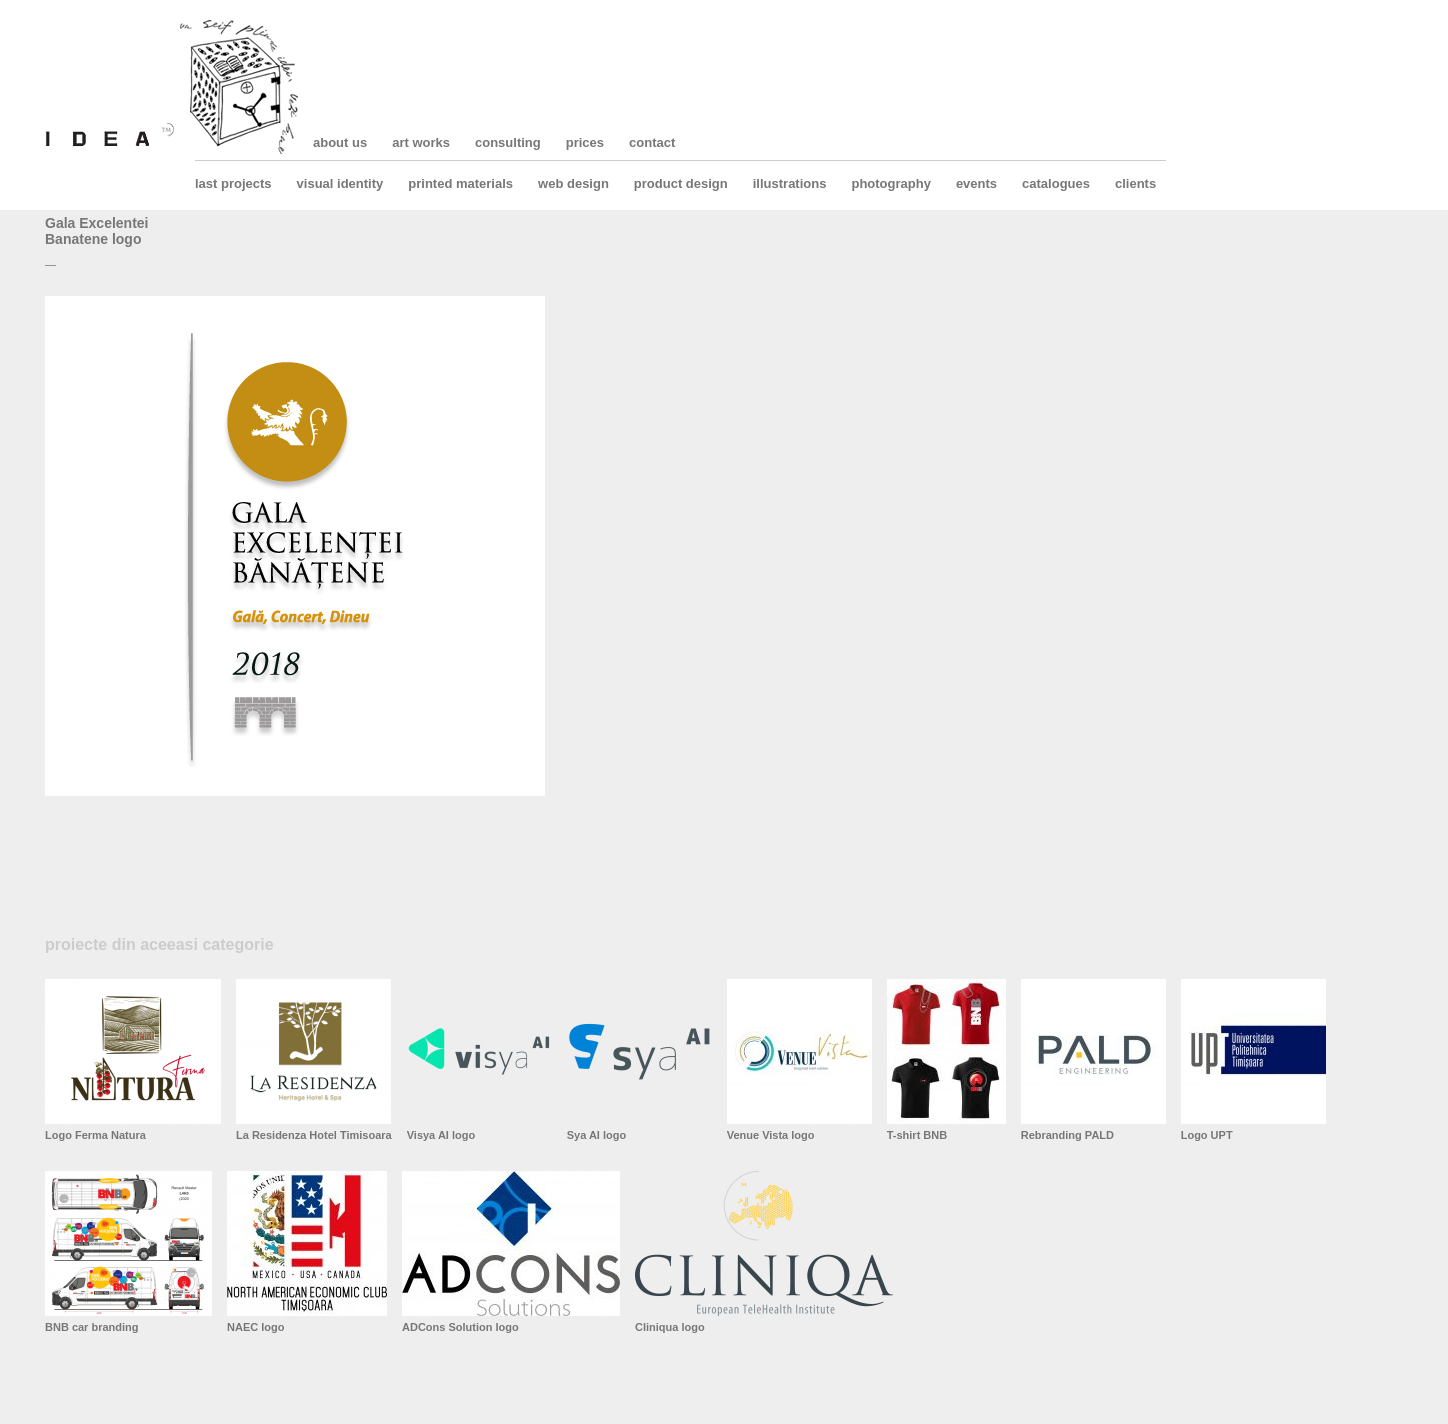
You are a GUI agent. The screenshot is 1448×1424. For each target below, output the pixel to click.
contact (652, 142)
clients (1135, 183)
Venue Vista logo (771, 1135)
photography (890, 183)
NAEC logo (255, 1327)
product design (681, 183)
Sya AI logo (597, 1135)
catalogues (1056, 183)
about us (340, 142)
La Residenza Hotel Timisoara (314, 1135)
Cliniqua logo (670, 1327)
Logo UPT (1207, 1135)
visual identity (340, 183)
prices (585, 142)
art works (421, 142)
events (976, 183)
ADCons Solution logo (460, 1327)
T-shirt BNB (917, 1135)
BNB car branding (92, 1327)
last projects (233, 183)
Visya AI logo (441, 1135)
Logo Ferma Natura (95, 1135)
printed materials (460, 183)
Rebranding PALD (1067, 1135)
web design (573, 183)
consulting (508, 142)
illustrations (790, 183)
